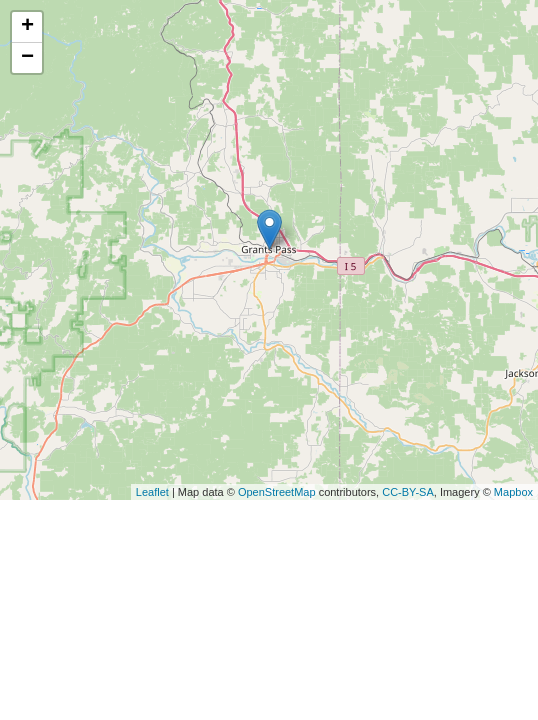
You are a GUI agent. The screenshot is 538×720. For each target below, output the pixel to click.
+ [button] (27, 27)
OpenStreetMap (277, 492)
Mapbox (513, 492)
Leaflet (152, 492)
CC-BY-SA (408, 492)
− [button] (27, 58)
